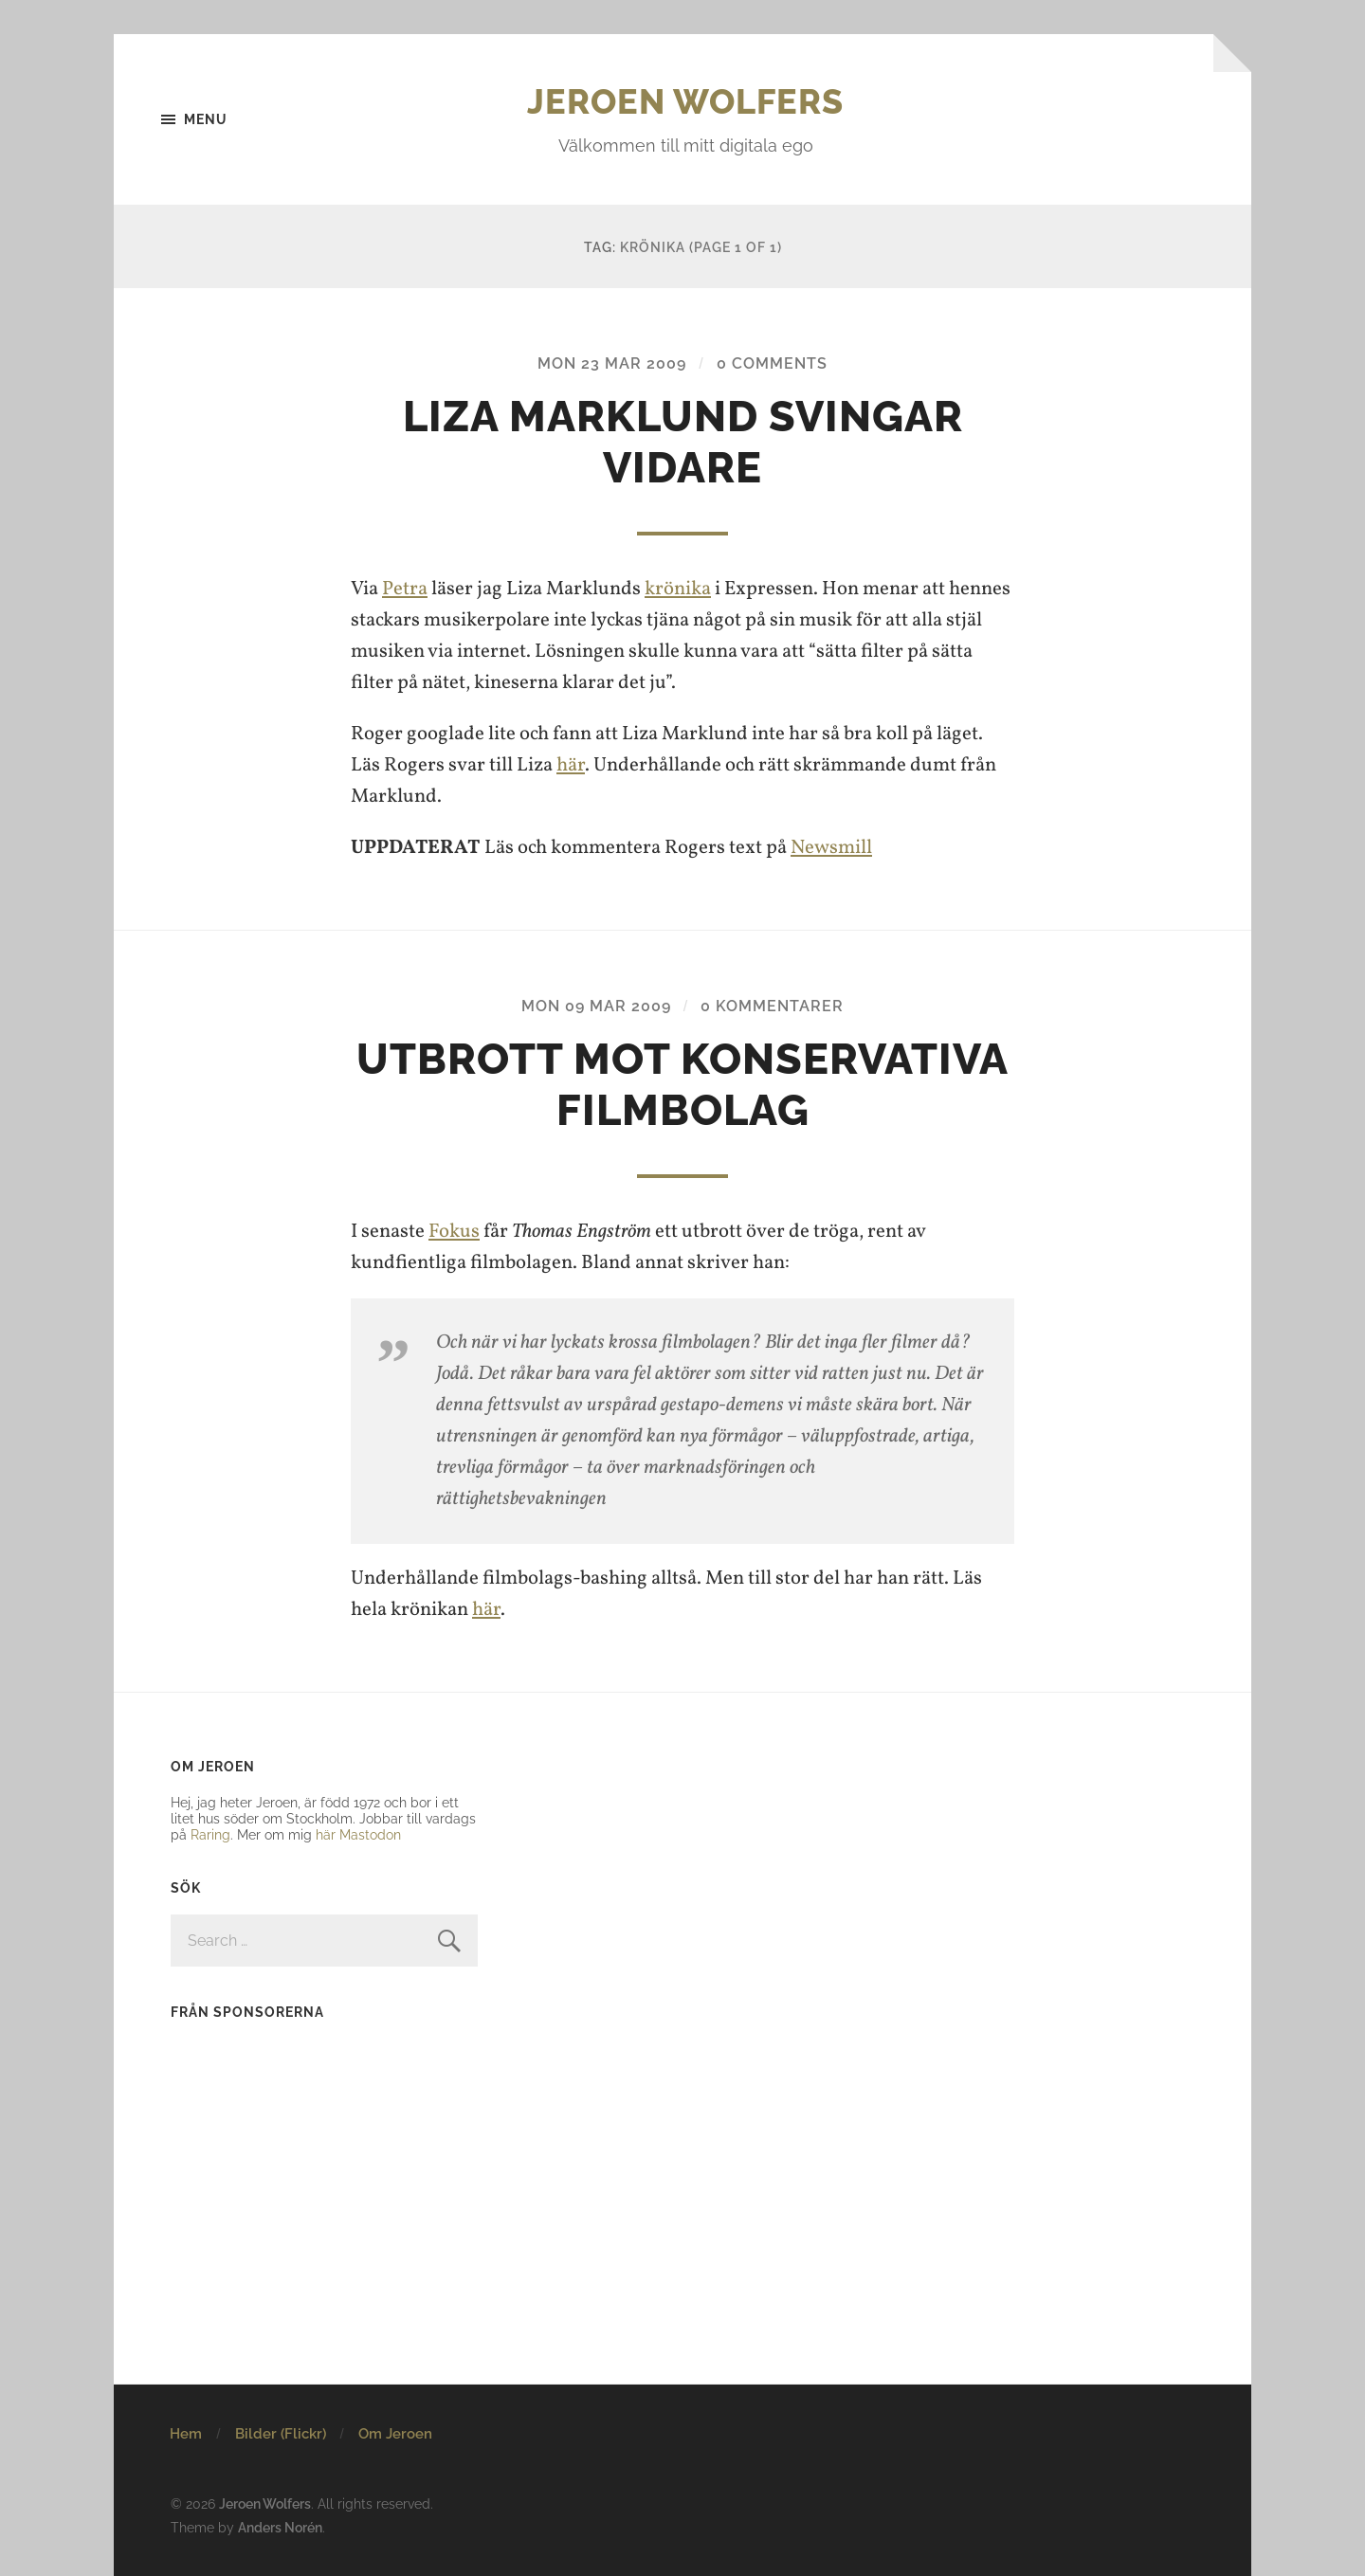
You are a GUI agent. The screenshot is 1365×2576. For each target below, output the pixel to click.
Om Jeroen (395, 2433)
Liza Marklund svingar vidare (683, 442)
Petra (405, 589)
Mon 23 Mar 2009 (611, 363)
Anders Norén (280, 2527)
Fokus (454, 1231)
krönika (678, 589)
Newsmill (831, 848)
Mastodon (370, 1834)
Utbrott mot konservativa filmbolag (682, 1084)
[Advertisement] (289, 2158)
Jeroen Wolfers (685, 101)
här (570, 765)
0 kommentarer (772, 1006)
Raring (210, 1834)
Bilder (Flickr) (280, 2433)
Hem (186, 2433)
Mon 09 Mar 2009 (596, 1006)
